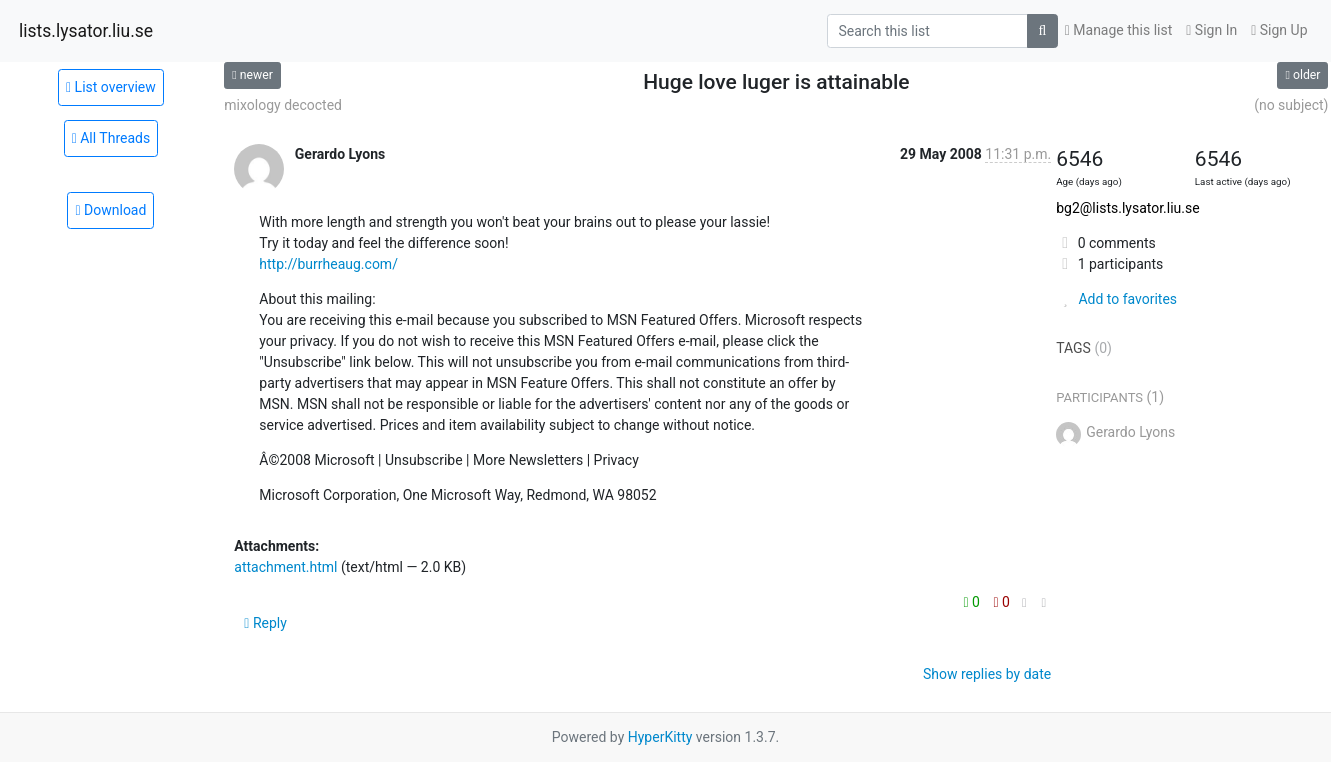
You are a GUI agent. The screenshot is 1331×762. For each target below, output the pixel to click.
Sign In (1211, 30)
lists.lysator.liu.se (86, 31)
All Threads (111, 138)
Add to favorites (1116, 299)
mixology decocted (283, 105)
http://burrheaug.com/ (328, 264)
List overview (111, 87)
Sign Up (1279, 30)
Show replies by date (987, 674)
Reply (265, 623)
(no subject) (1291, 105)
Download (110, 210)
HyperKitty (660, 737)
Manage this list (1119, 30)
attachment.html (285, 567)
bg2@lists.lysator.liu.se (1127, 208)
